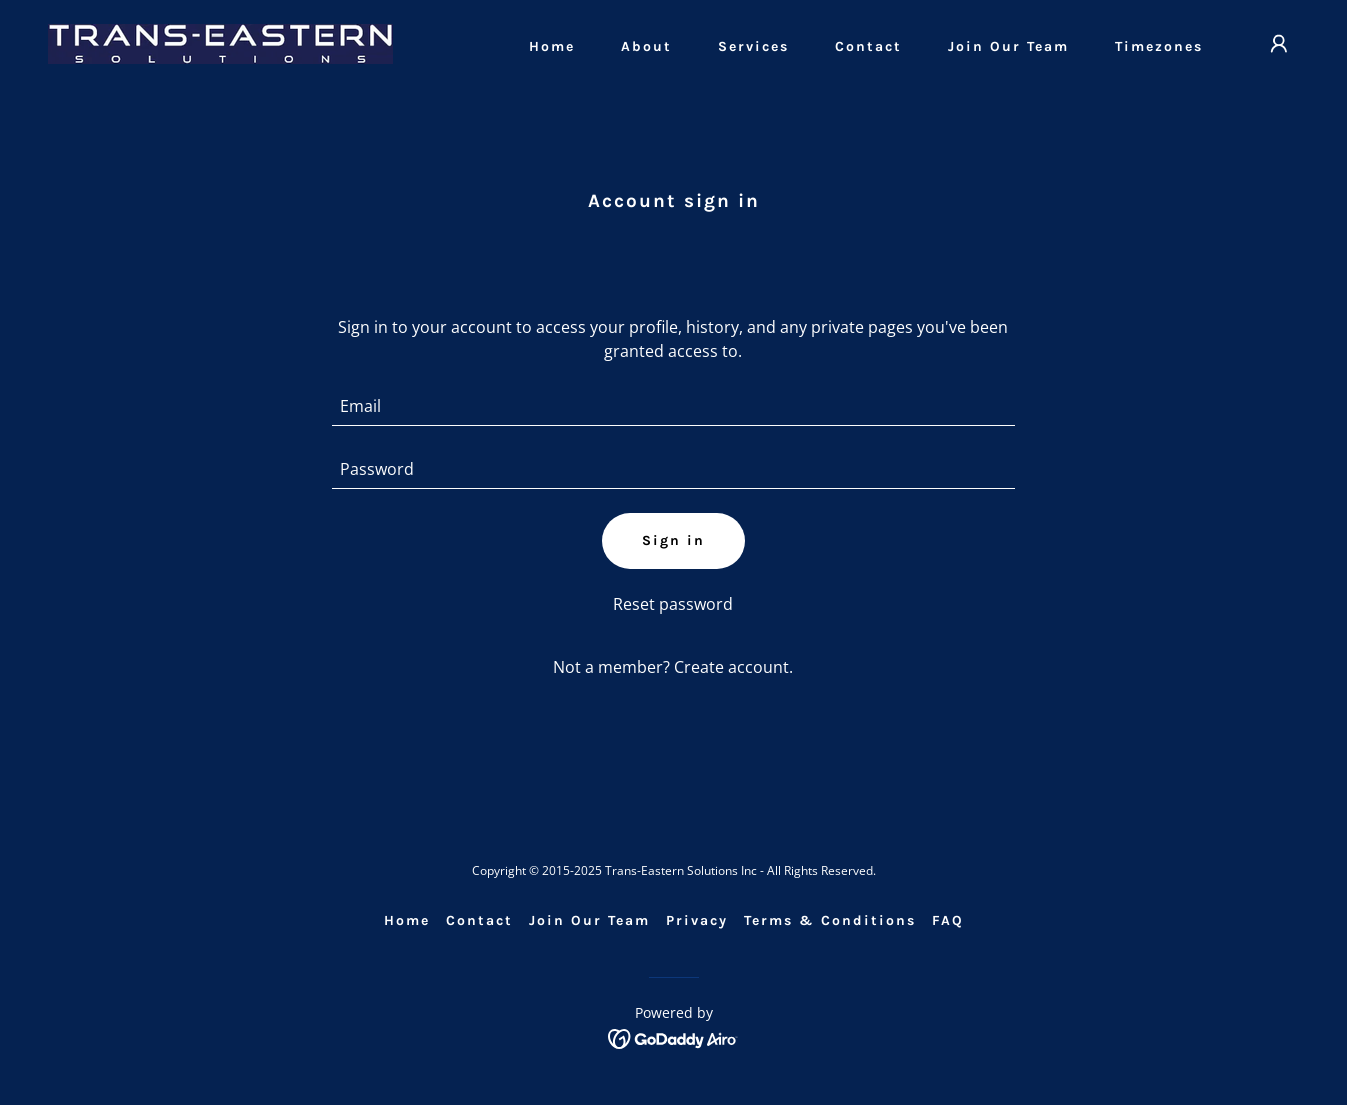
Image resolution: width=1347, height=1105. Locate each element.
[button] (1279, 44)
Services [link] (753, 46)
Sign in (673, 540)
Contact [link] (868, 46)
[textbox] (673, 406)
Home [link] (552, 46)
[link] (220, 42)
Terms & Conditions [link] (830, 920)
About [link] (646, 46)
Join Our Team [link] (1008, 46)
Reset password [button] (673, 604)
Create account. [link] (733, 667)
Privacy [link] (697, 920)
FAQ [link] (948, 920)
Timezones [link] (1159, 46)
